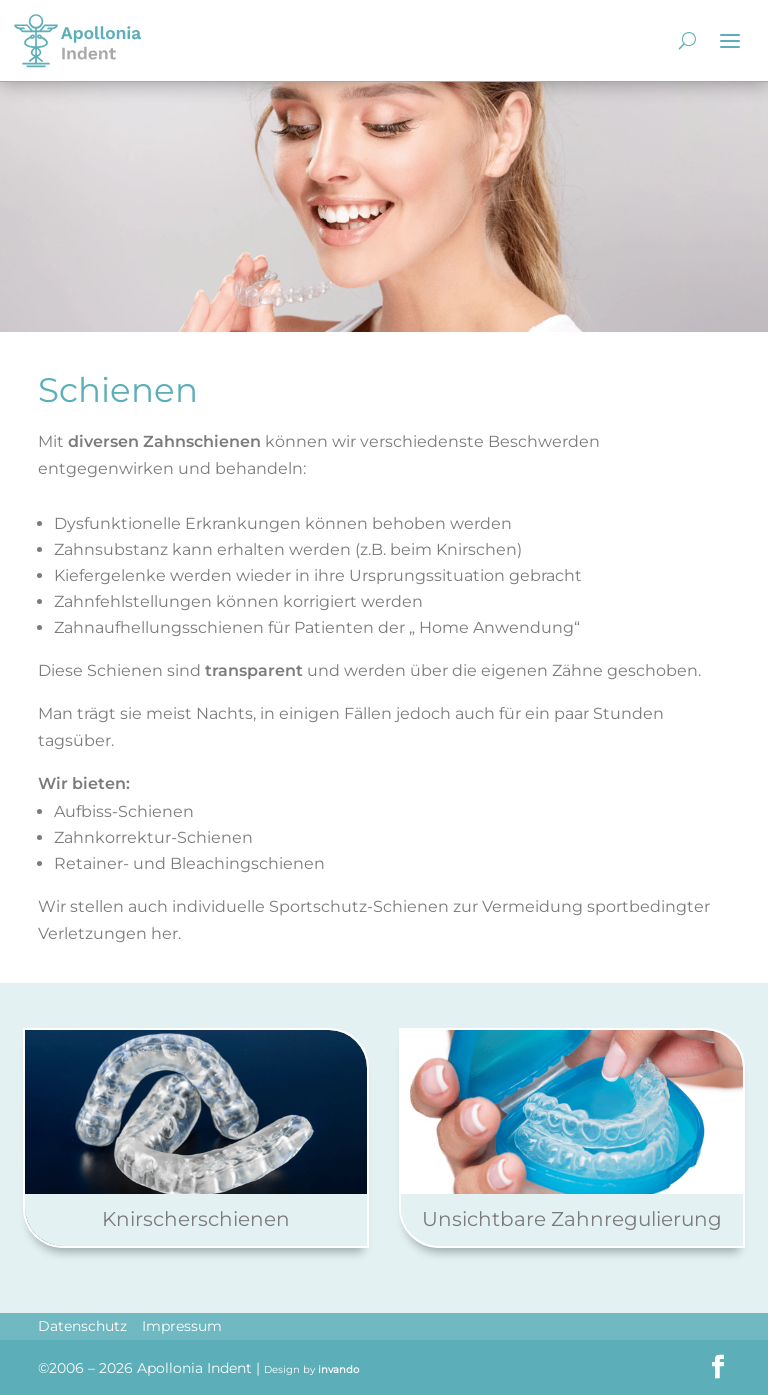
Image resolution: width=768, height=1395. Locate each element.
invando (338, 1369)
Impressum (182, 1326)
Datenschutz (82, 1326)
